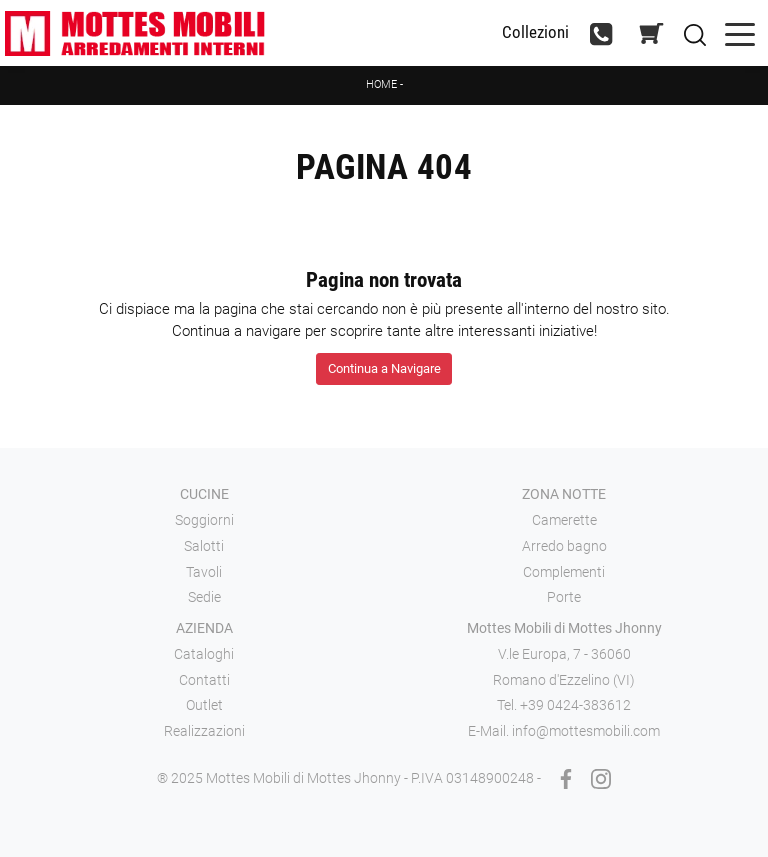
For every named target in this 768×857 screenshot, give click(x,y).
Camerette (564, 520)
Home (381, 84)
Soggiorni (204, 520)
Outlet (204, 705)
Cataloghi (204, 654)
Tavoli (204, 572)
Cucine (204, 494)
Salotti (204, 546)
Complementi (564, 572)
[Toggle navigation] (740, 32)
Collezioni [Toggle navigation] (535, 32)
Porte (564, 597)
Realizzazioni (204, 731)
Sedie (204, 597)
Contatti (204, 680)
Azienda (204, 628)
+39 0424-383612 (575, 705)
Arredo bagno (564, 546)
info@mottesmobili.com (586, 731)
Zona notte (564, 494)
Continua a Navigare (384, 368)
